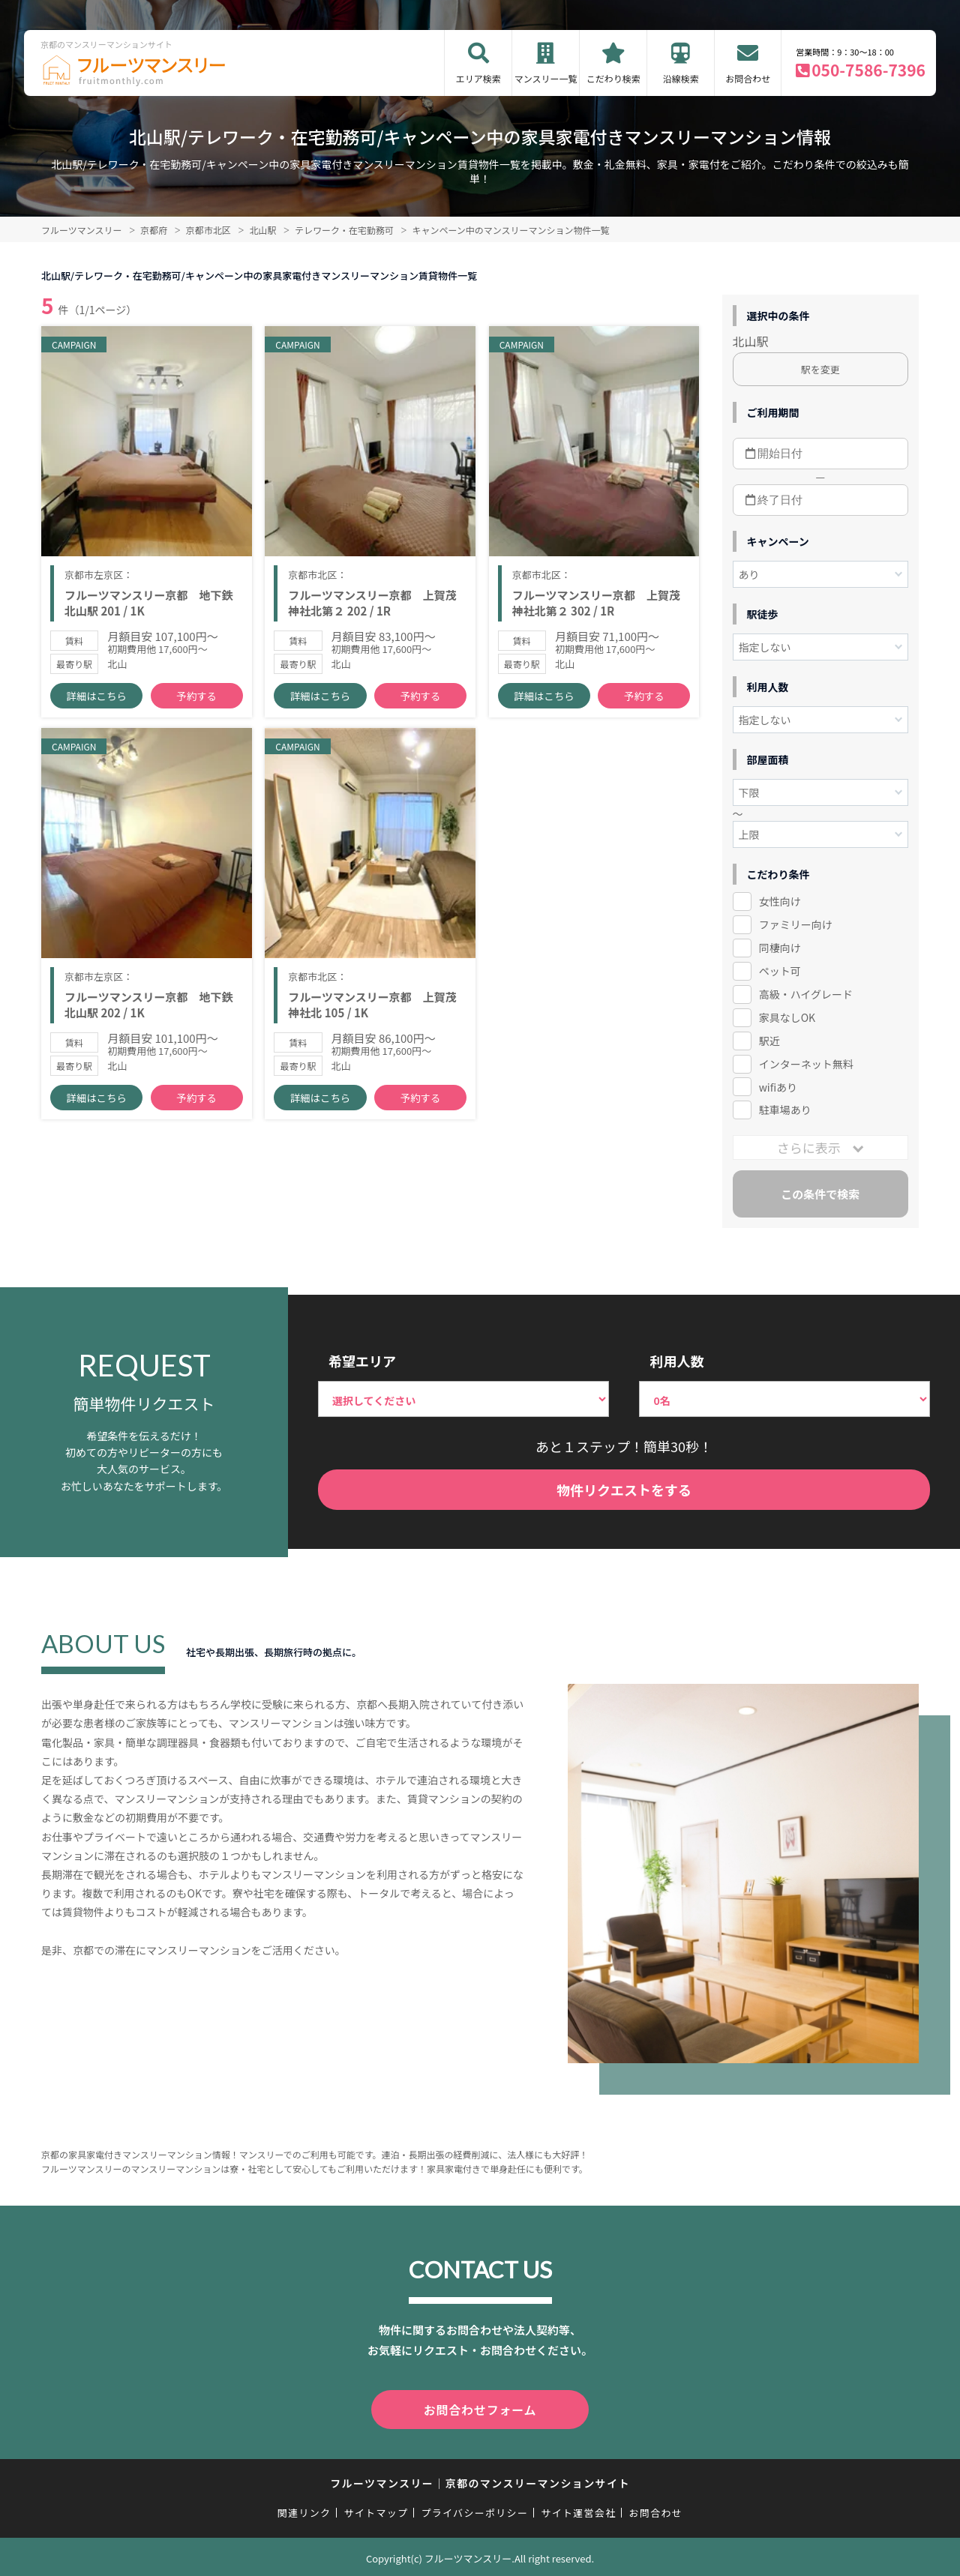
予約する (196, 705)
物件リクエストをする (624, 1489)
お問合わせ (747, 78)
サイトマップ (376, 2510)
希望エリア (362, 1360)
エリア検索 (478, 78)
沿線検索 (681, 78)
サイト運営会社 (578, 2510)
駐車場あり (785, 1109)
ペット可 (780, 970)
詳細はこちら (97, 705)
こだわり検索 (613, 78)
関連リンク (305, 2510)
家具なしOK (787, 1017)
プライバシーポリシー (474, 2510)
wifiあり (778, 1087)
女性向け (780, 901)
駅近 (769, 1040)
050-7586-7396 (869, 69)
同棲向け (780, 947)
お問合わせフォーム (480, 2408)
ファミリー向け (795, 924)
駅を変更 (820, 369)
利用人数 (677, 1360)
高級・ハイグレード (806, 994)
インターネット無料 (806, 1063)
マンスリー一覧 (546, 78)
